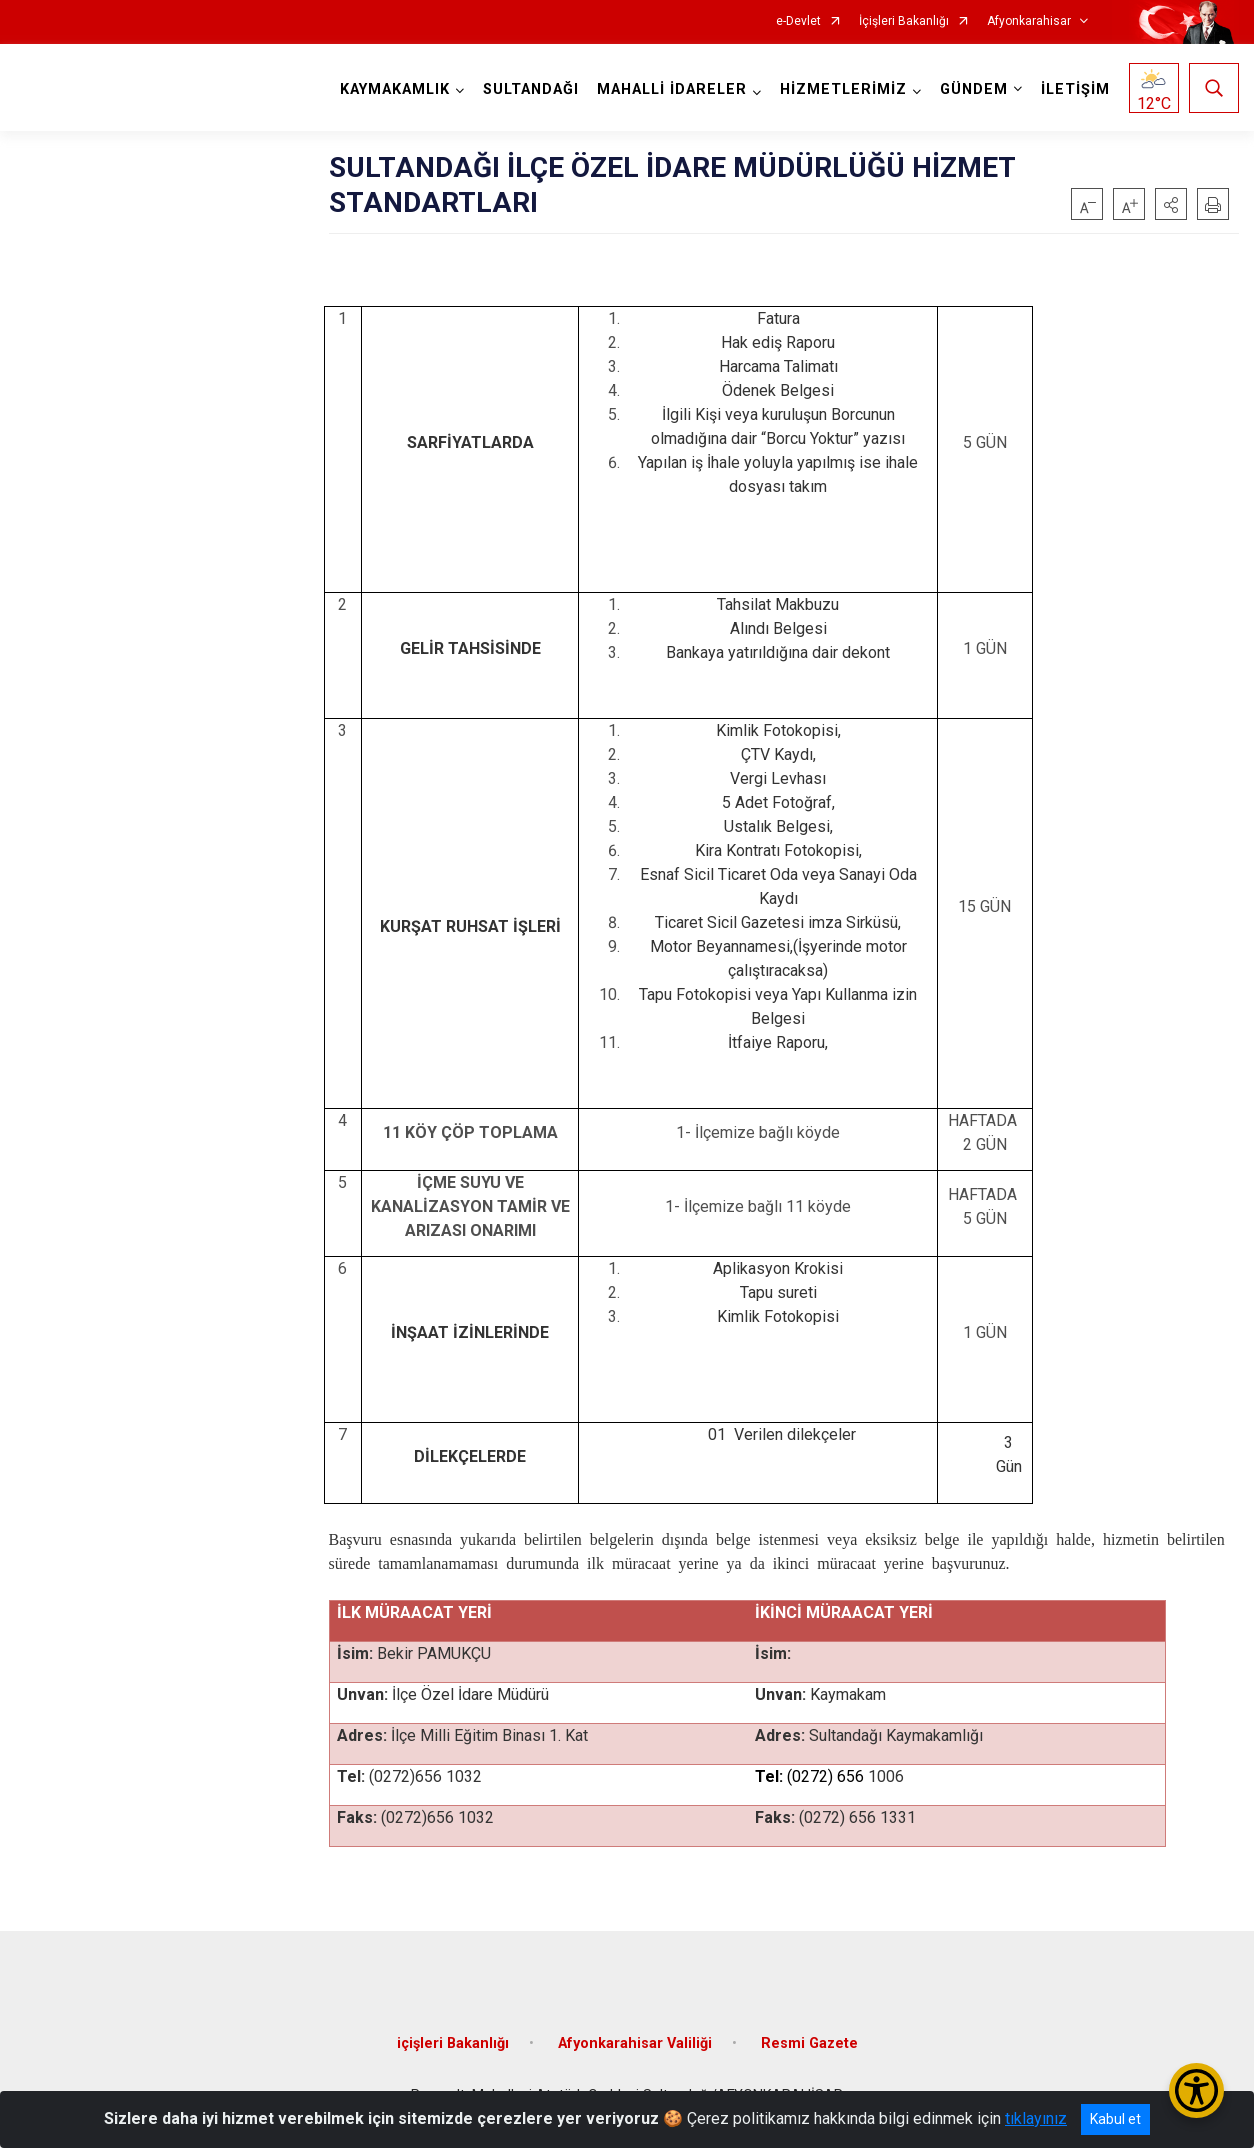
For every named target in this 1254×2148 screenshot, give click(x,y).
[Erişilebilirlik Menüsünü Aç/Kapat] (1196, 2090)
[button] (1171, 204)
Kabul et (1115, 2119)
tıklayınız (1036, 2118)
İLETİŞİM (1075, 89)
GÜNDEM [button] (974, 89)
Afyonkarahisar (1029, 21)
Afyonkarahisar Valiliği (635, 2043)
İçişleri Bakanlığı (904, 21)
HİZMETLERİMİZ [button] (843, 89)
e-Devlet (798, 21)
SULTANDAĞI (531, 89)
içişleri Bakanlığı (453, 2043)
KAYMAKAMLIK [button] (395, 89)
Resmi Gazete (809, 2043)
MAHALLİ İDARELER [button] (672, 89)
